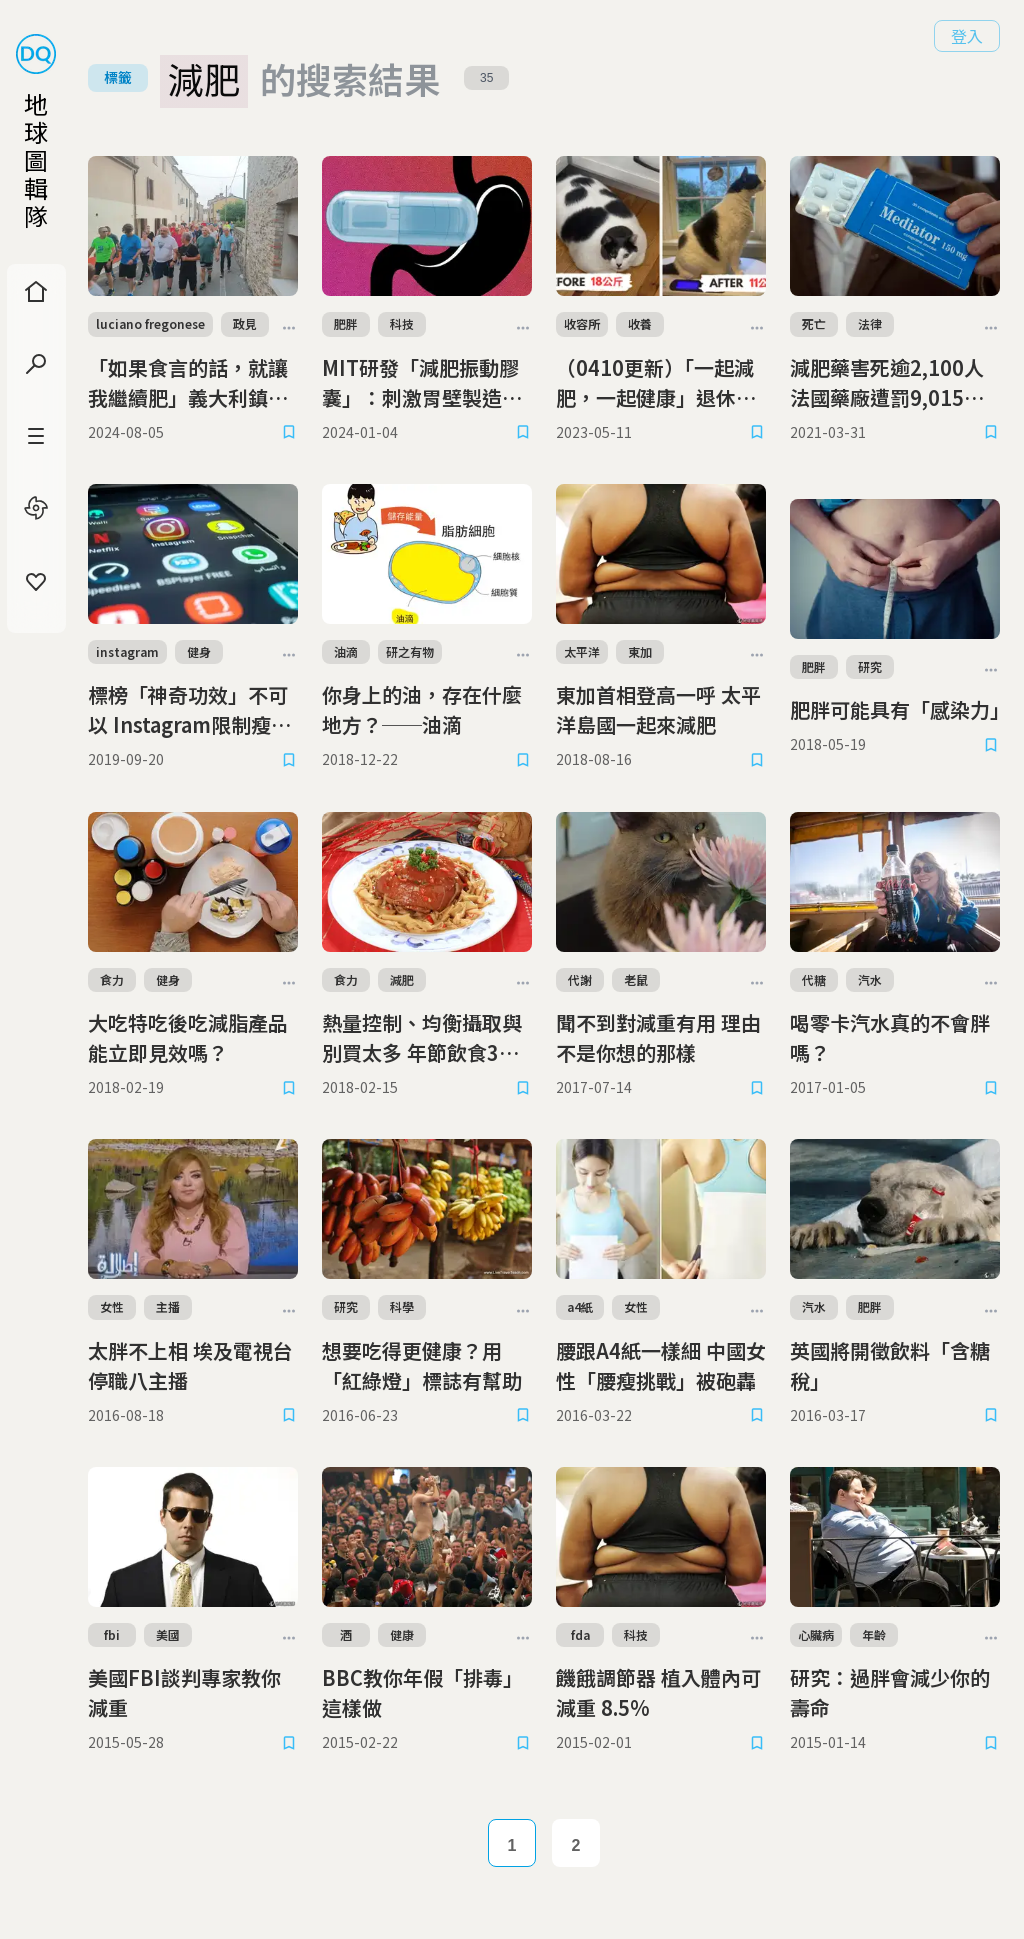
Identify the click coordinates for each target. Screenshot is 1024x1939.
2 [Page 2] (576, 1845)
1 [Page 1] (512, 1845)
